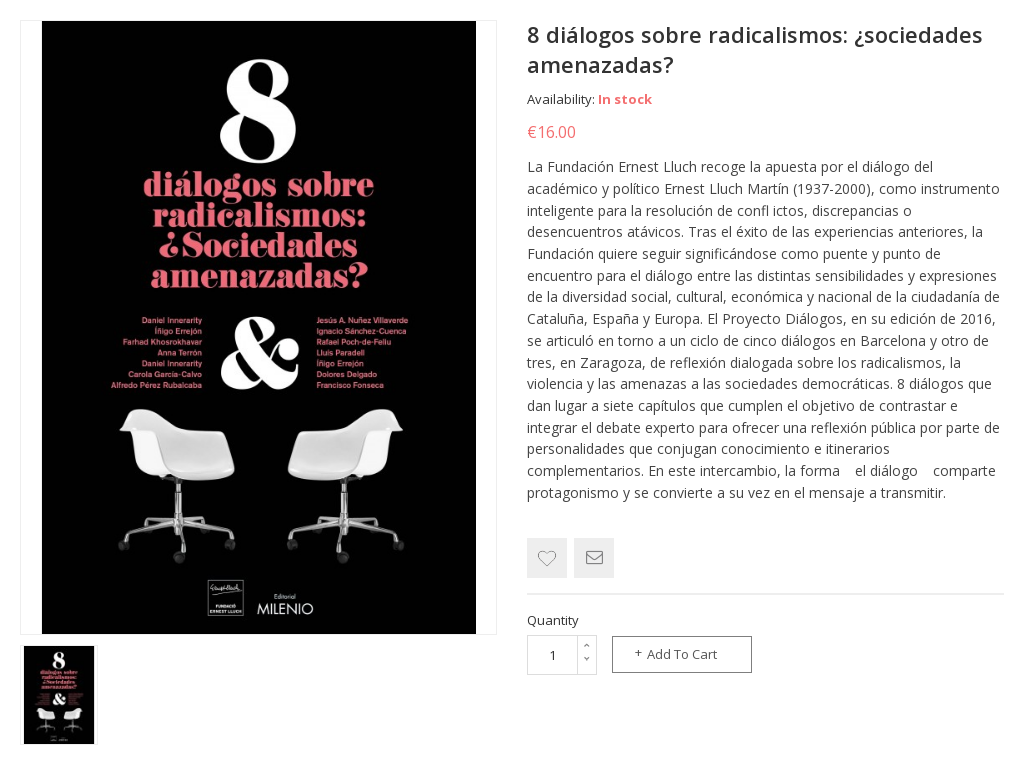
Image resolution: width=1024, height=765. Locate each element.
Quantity (553, 620)
